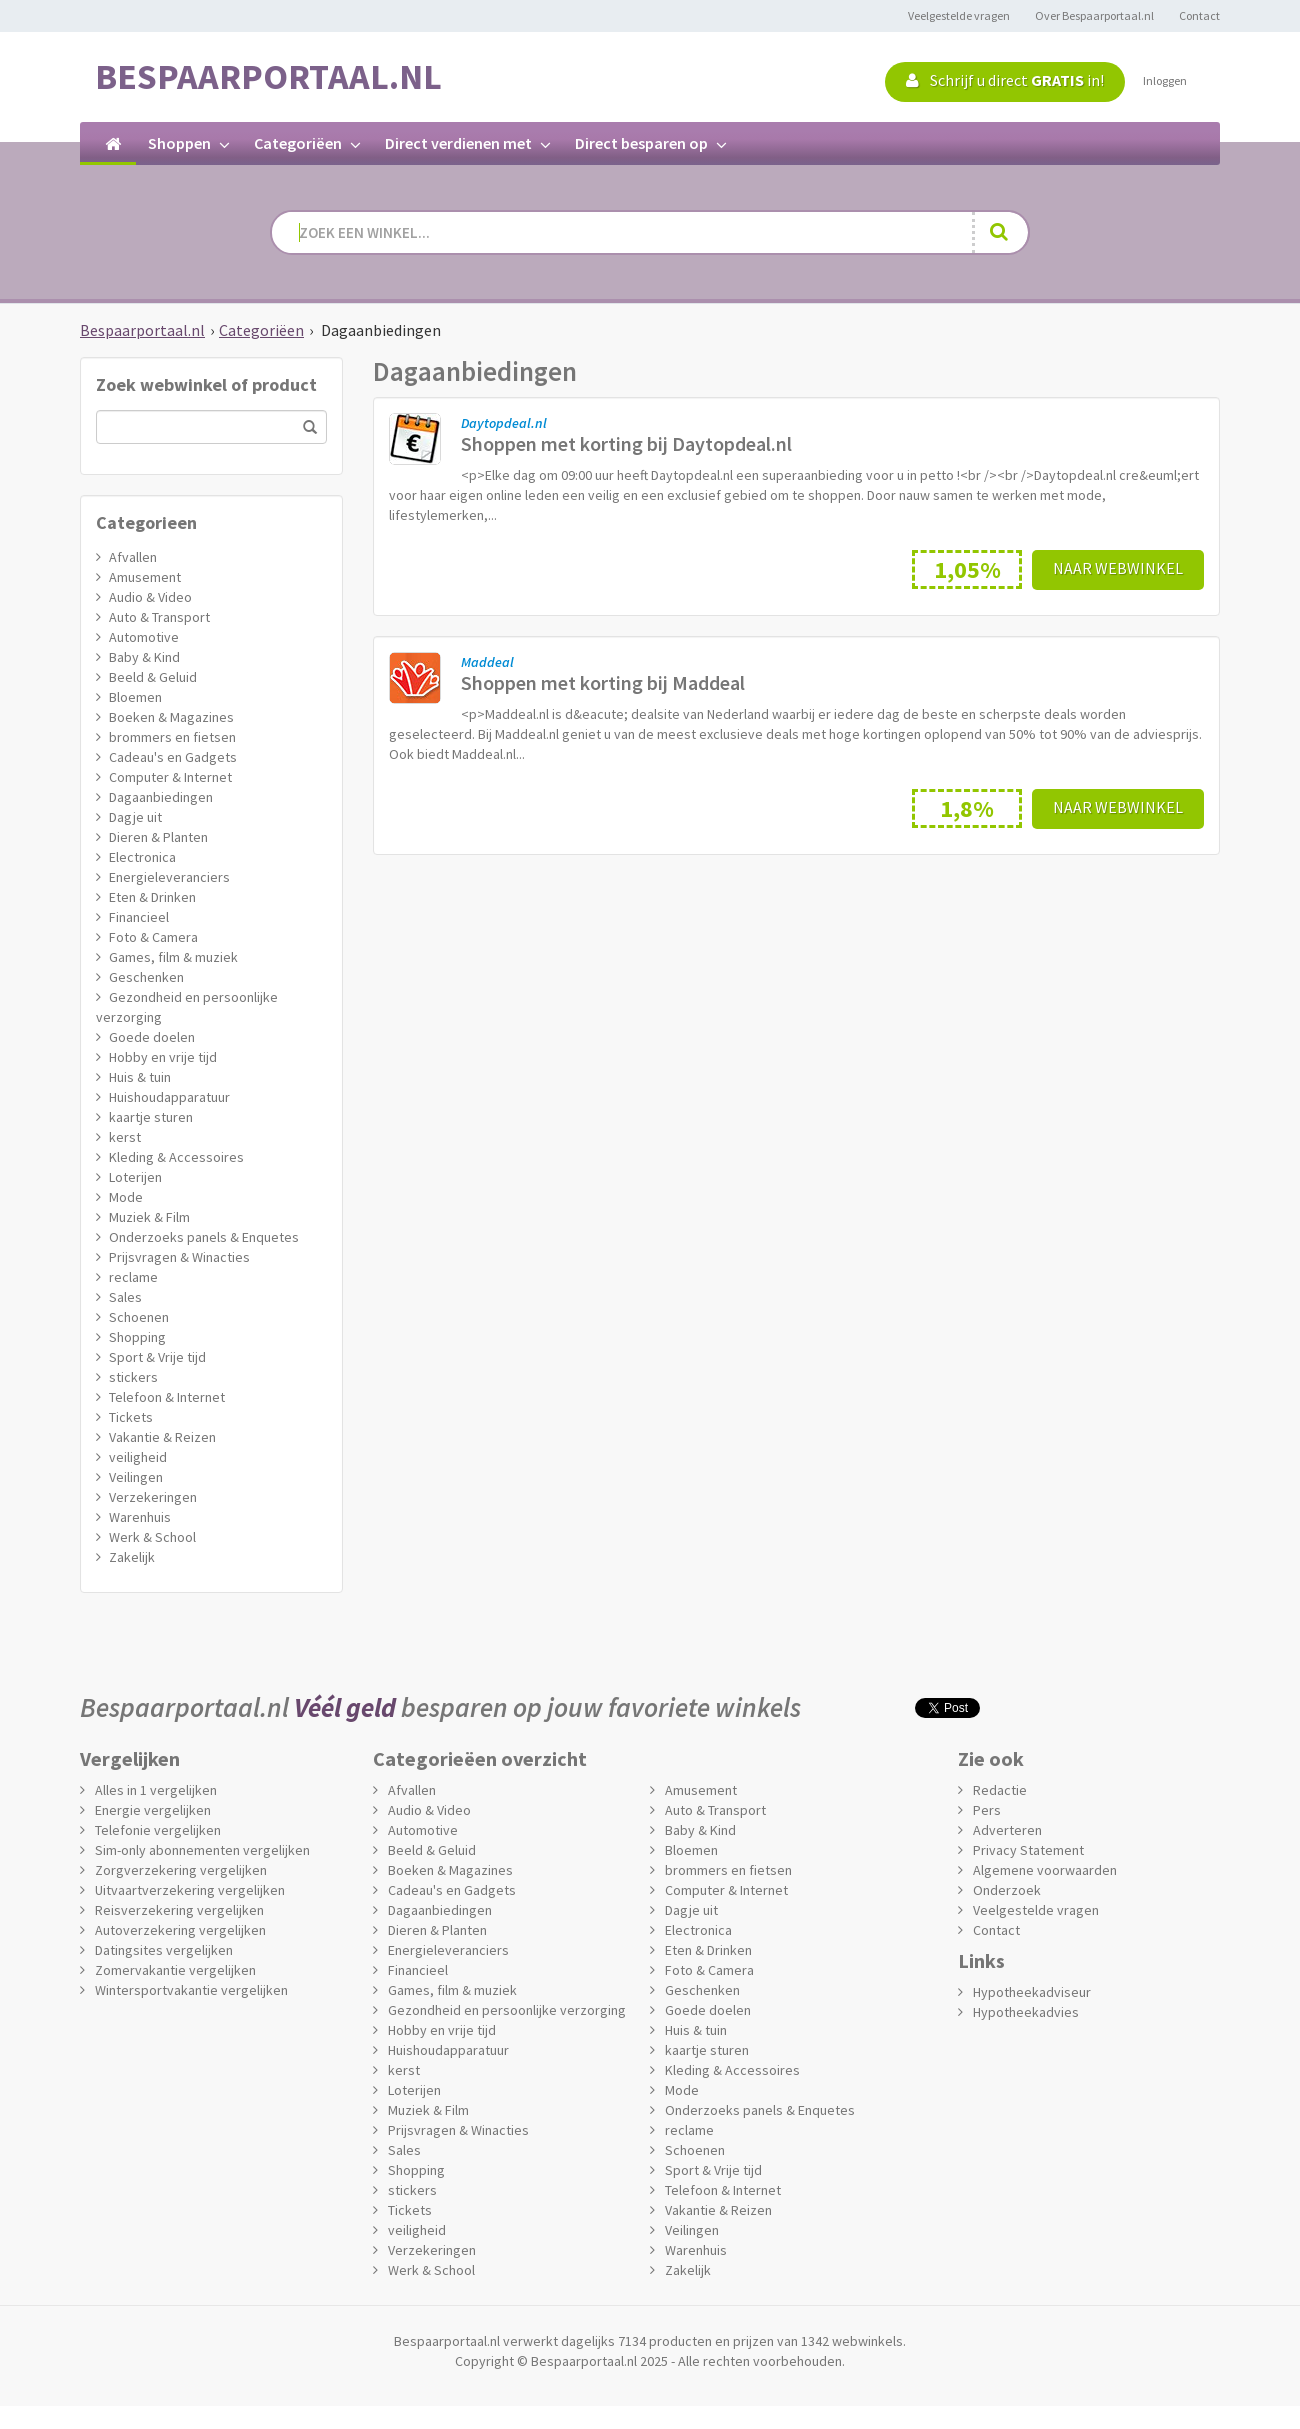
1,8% (967, 808)
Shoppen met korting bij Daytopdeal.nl (626, 443)
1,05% (967, 569)
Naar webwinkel (1118, 568)
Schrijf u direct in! (1005, 80)
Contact (1199, 15)
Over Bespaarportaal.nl (1094, 15)
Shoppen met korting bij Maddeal (603, 682)
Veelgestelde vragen (959, 15)
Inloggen (1165, 80)
